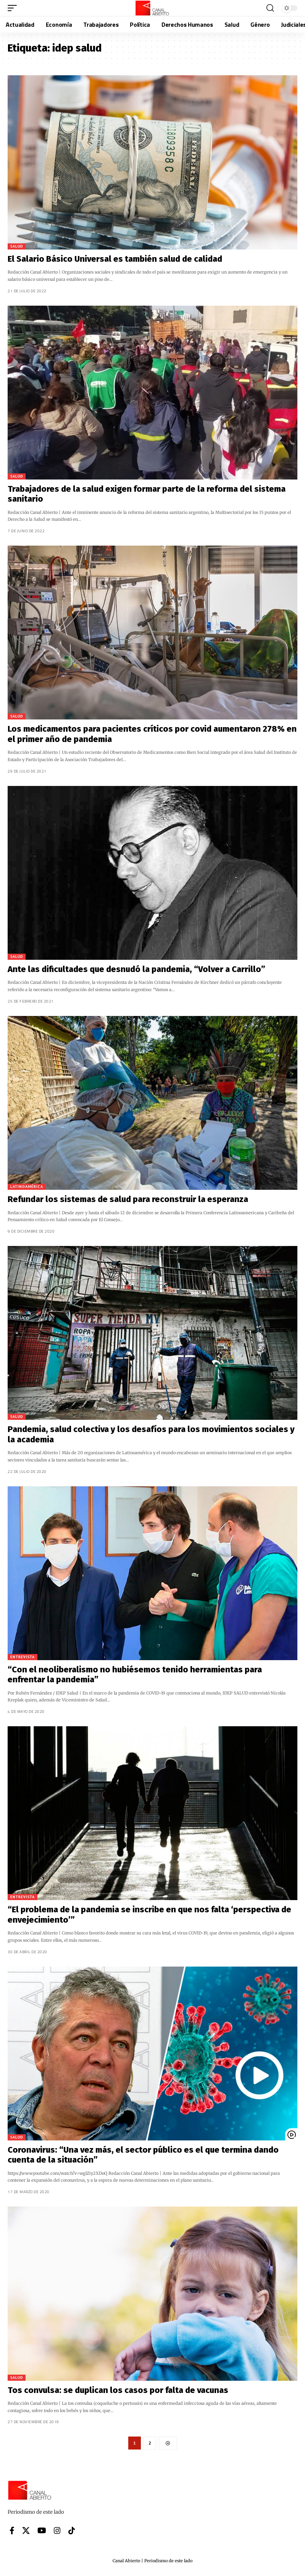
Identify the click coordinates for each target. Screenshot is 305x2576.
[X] (26, 2530)
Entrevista (22, 1656)
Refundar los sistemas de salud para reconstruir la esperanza (128, 1199)
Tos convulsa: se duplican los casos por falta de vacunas (118, 2390)
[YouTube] (42, 2530)
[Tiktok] (71, 2530)
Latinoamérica (26, 1186)
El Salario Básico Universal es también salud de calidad (115, 259)
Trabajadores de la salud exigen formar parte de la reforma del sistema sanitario (147, 494)
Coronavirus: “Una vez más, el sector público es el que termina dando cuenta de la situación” (143, 2155)
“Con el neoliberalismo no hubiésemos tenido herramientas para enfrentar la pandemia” (135, 1674)
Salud (16, 246)
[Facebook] (12, 2530)
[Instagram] (57, 2530)
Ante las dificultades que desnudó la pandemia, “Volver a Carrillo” (136, 969)
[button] (14, 8)
